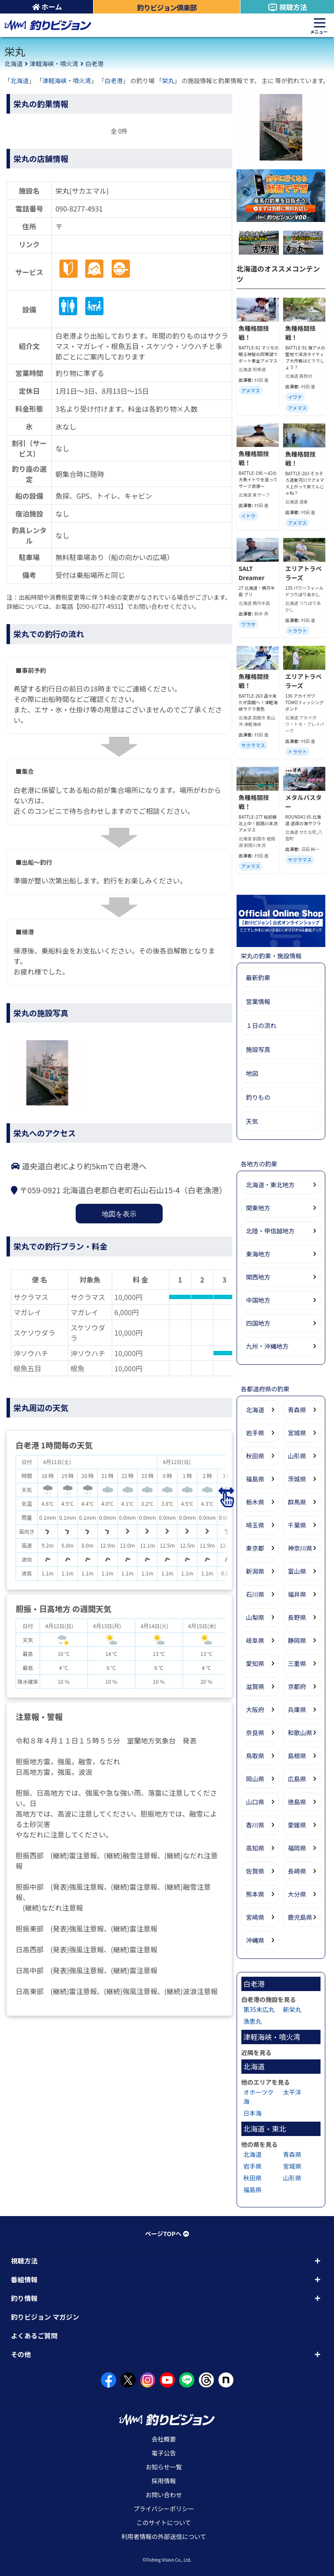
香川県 (255, 1824)
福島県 (255, 1478)
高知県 (255, 1848)
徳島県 (297, 1801)
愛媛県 (297, 1824)
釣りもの (258, 1097)
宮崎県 (255, 1917)
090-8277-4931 (79, 208)
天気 (252, 1121)
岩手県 (255, 1432)
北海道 (13, 63)
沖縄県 (255, 1940)
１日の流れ (261, 1025)
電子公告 (164, 2452)
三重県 (297, 1663)
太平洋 (292, 2092)
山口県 (255, 1801)
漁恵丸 (253, 2021)
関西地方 (258, 1277)
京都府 (297, 1686)
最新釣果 (258, 977)
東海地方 (258, 1253)
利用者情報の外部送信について (164, 2536)
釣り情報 (24, 2298)
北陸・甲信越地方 (270, 1230)
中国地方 (258, 1300)
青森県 (297, 1409)
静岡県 (297, 1640)
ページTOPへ (167, 2233)
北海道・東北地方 (270, 1184)
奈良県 (255, 1732)
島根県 (297, 1755)
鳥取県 (255, 1755)
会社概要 (164, 2439)
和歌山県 (300, 1732)
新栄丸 (292, 2009)
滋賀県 (255, 1686)
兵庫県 (297, 1709)
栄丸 (168, 80)
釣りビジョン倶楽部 (167, 7)
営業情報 (258, 1001)
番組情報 (24, 2279)
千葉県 (297, 1525)
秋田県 (255, 1455)
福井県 (297, 1594)
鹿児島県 (300, 1917)
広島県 (297, 1778)
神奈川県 (300, 1548)
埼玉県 (255, 1525)
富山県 (297, 1571)
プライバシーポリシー (164, 2508)
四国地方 (258, 1323)
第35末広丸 (259, 2009)
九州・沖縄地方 (267, 1346)
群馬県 (297, 1502)
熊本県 (255, 1894)
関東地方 (258, 1207)
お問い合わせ (164, 2494)
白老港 (94, 63)
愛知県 (255, 1663)
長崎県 (297, 1871)
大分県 (297, 1894)
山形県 (297, 1455)
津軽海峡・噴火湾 (54, 63)
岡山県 (255, 1778)
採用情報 (164, 2480)
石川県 (255, 1594)
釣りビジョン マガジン (45, 2316)
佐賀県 (255, 1871)
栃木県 (255, 1502)
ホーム (47, 6)
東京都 (255, 1548)
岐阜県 (255, 1640)
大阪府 (255, 1709)
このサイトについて (164, 2522)
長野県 (297, 1617)
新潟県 (255, 1571)
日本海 (253, 2113)
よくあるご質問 (34, 2335)
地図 (252, 1073)
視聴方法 (287, 7)
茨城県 (297, 1478)
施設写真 (258, 1049)
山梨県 (255, 1617)
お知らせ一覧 (164, 2466)
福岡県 (297, 1848)
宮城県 (297, 1432)
